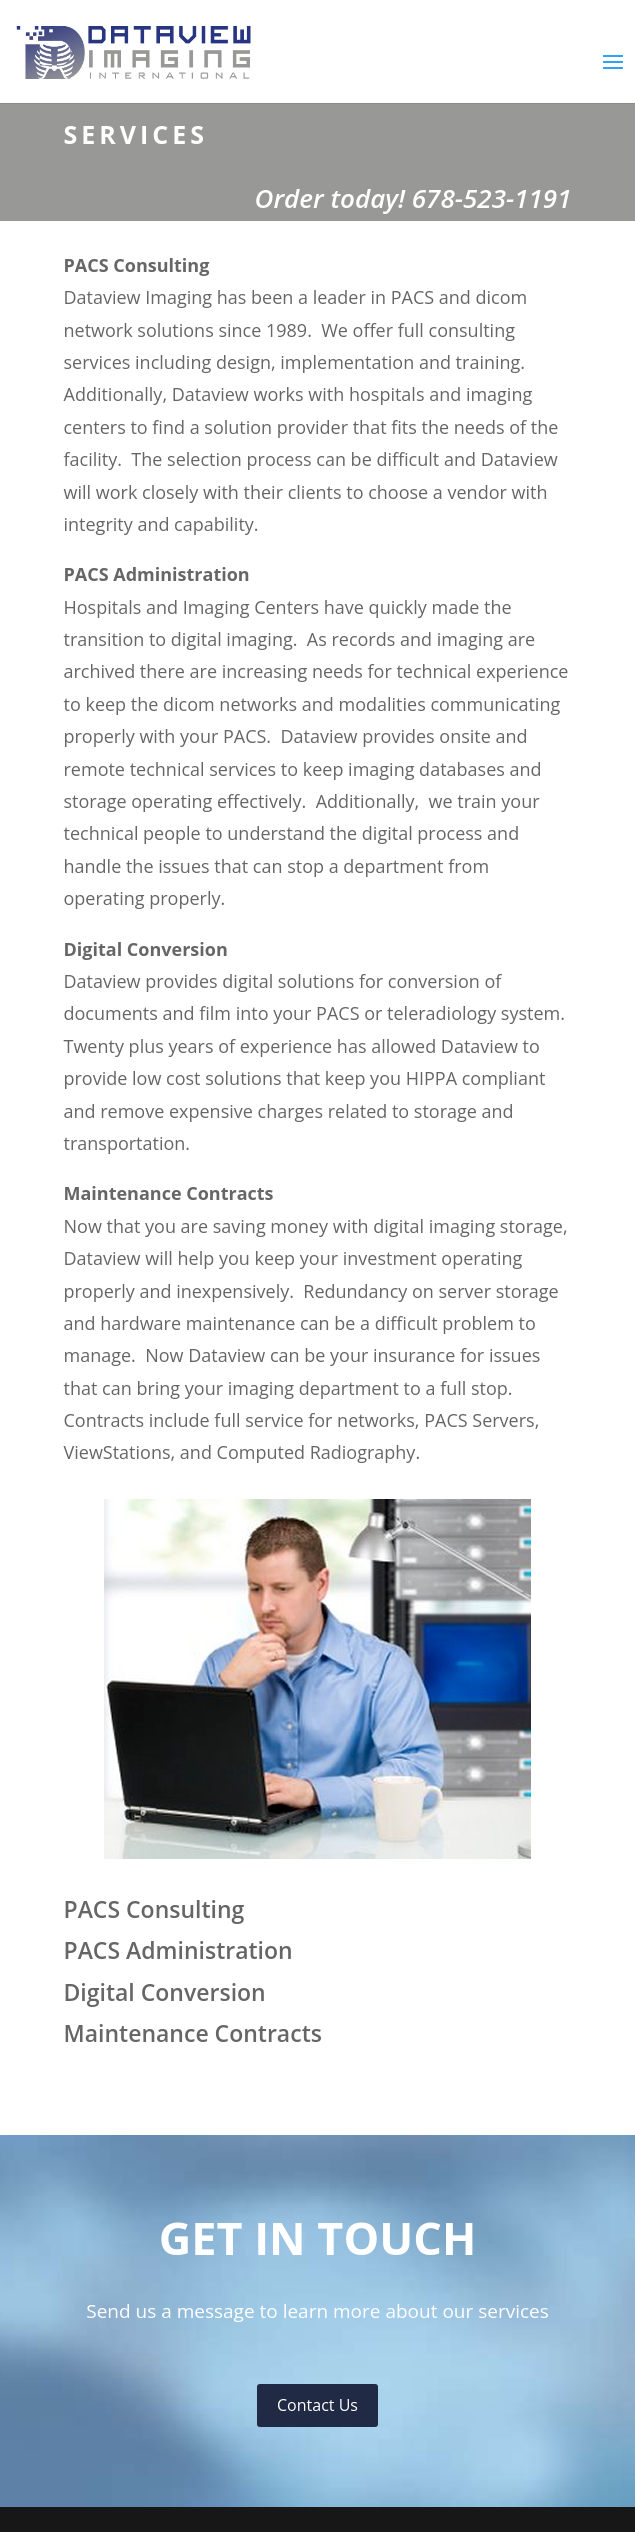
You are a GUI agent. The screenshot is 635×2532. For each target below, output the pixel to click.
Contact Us (317, 2405)
